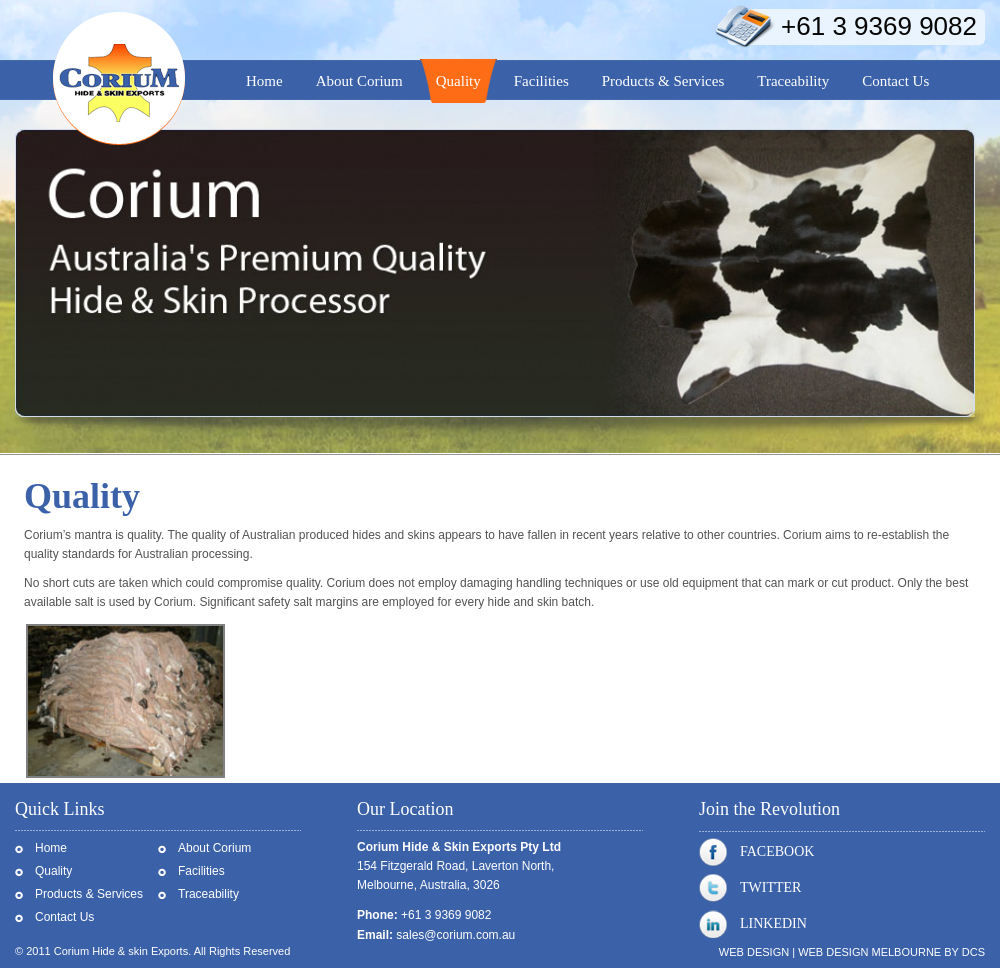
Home (51, 848)
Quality (53, 871)
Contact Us (64, 917)
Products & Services (89, 894)
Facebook (756, 852)
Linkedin (753, 924)
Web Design (754, 952)
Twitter (750, 888)
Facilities (201, 871)
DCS (973, 952)
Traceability (208, 894)
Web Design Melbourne (869, 952)
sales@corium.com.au (455, 935)
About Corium (214, 848)
